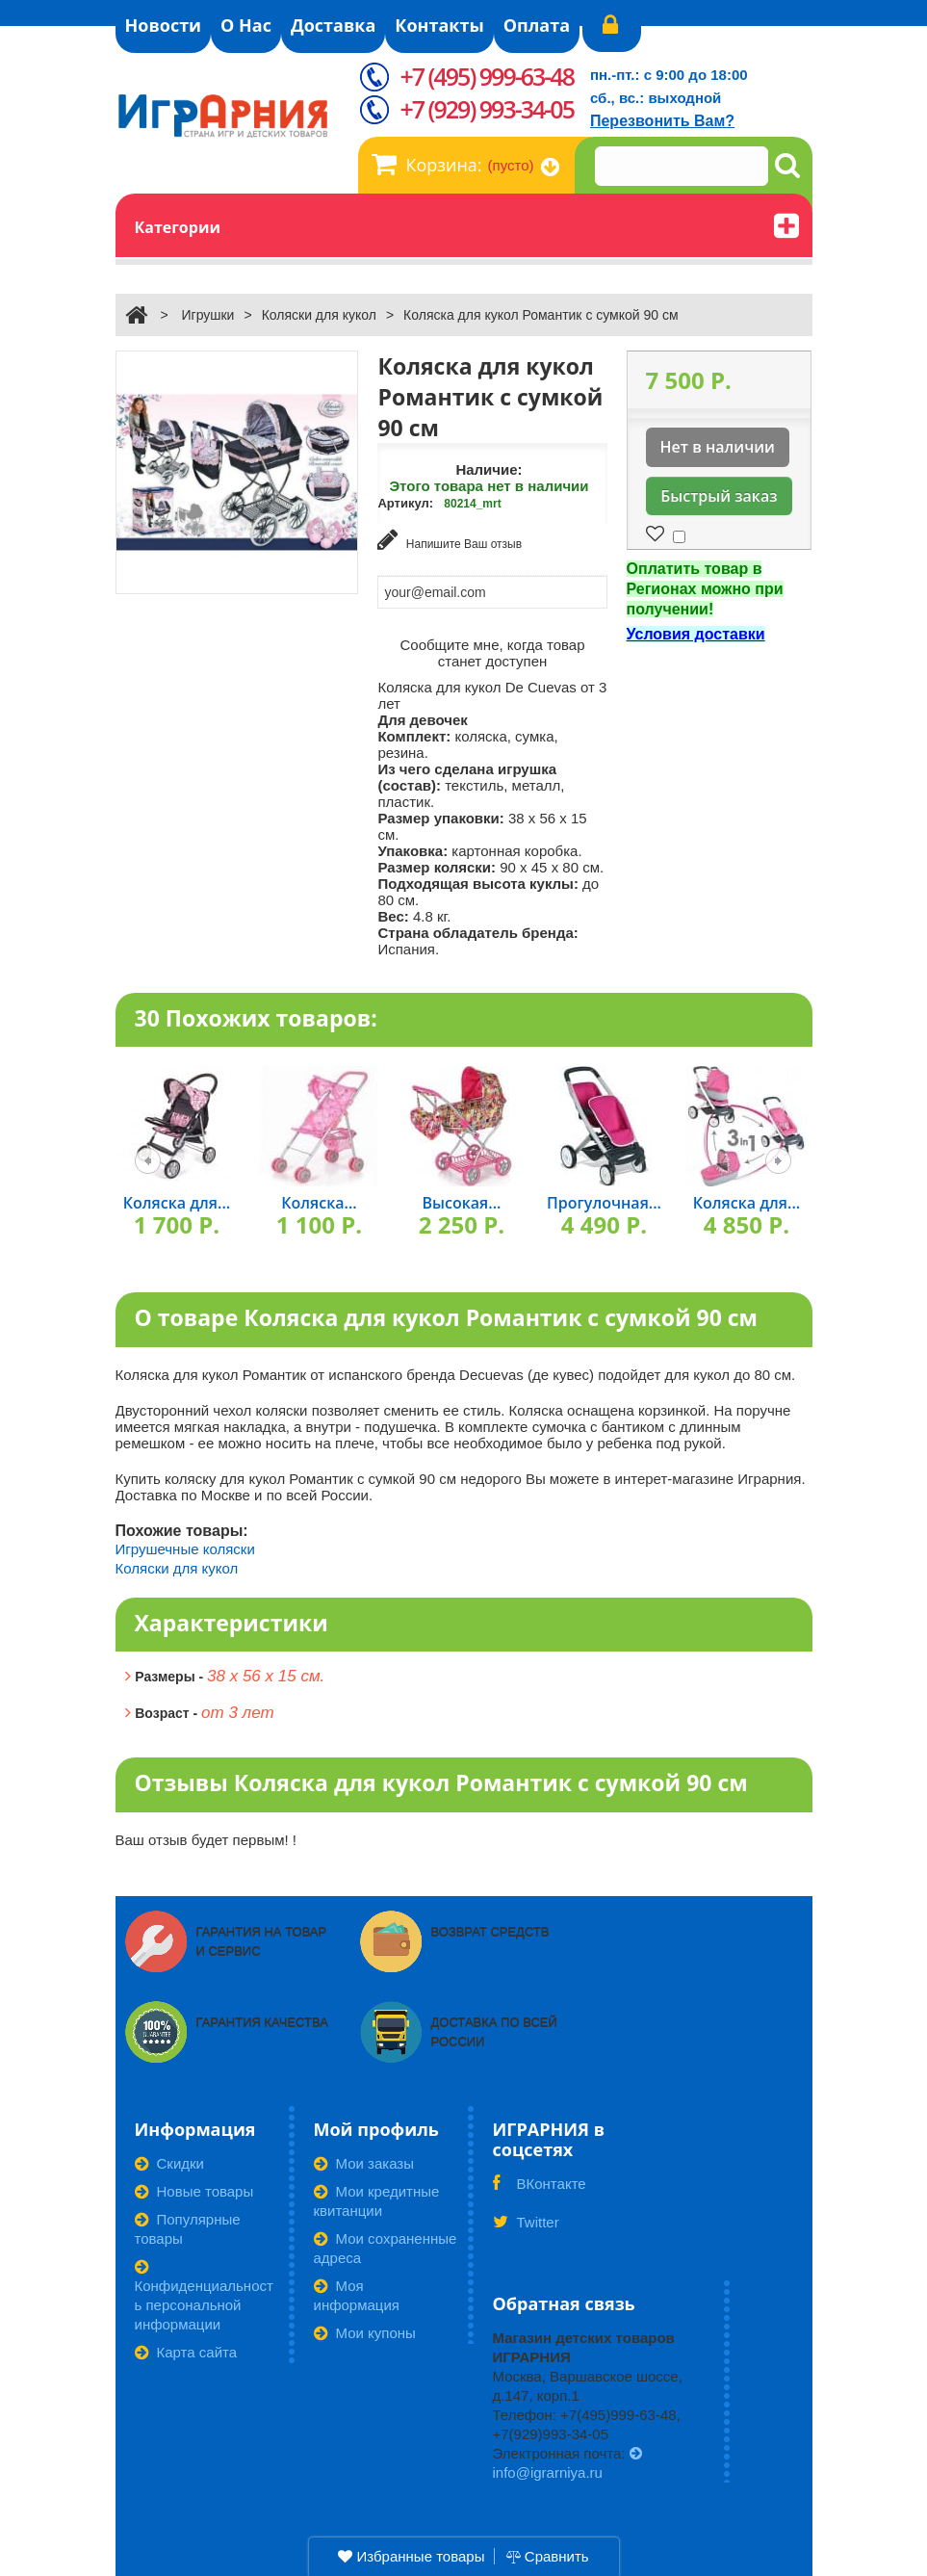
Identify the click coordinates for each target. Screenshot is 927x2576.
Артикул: (405, 503)
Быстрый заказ (718, 496)
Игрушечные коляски (185, 1547)
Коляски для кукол (319, 315)
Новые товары (194, 2189)
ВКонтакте (539, 2187)
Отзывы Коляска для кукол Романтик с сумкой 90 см (441, 1781)
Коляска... (318, 1201)
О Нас (245, 25)
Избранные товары (411, 2556)
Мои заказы (364, 2161)
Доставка (333, 25)
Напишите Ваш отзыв (449, 540)
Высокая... (462, 1201)
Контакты (439, 25)
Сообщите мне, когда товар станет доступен (492, 651)
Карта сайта (186, 2350)
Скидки (169, 2161)
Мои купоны (365, 2331)
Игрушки (207, 315)
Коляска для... (176, 1201)
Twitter (526, 2226)
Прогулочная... (604, 1201)
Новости (163, 25)
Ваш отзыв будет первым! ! (206, 1838)
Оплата (536, 25)
